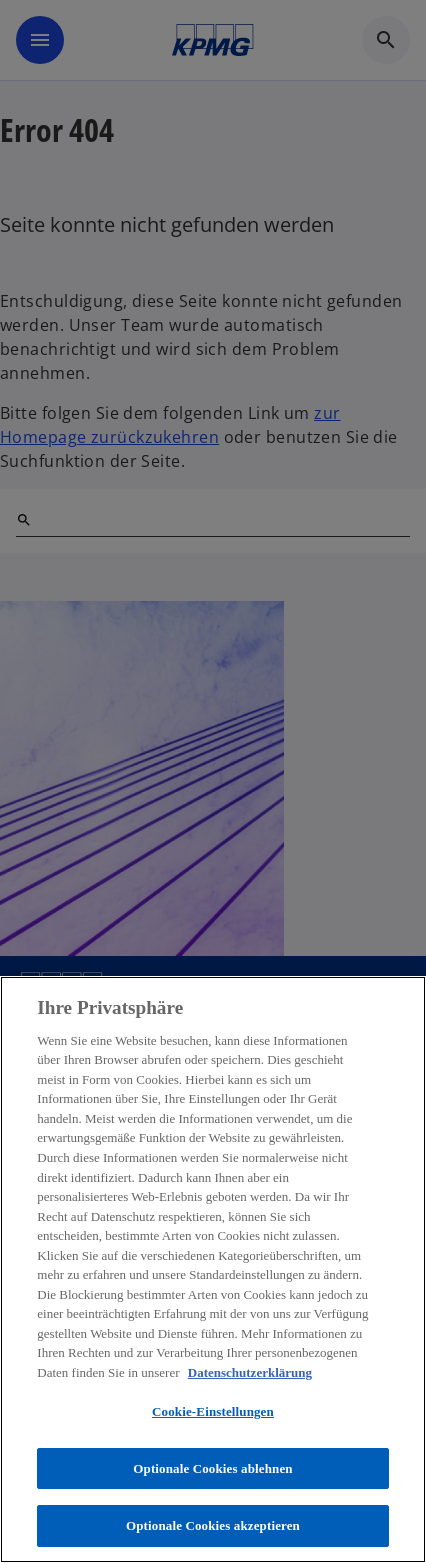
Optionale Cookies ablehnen (212, 1468)
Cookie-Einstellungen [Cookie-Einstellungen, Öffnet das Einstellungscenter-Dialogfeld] (213, 1411)
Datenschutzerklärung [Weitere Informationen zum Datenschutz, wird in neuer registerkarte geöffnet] (250, 1372)
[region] (213, 1269)
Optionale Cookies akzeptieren (213, 1525)
